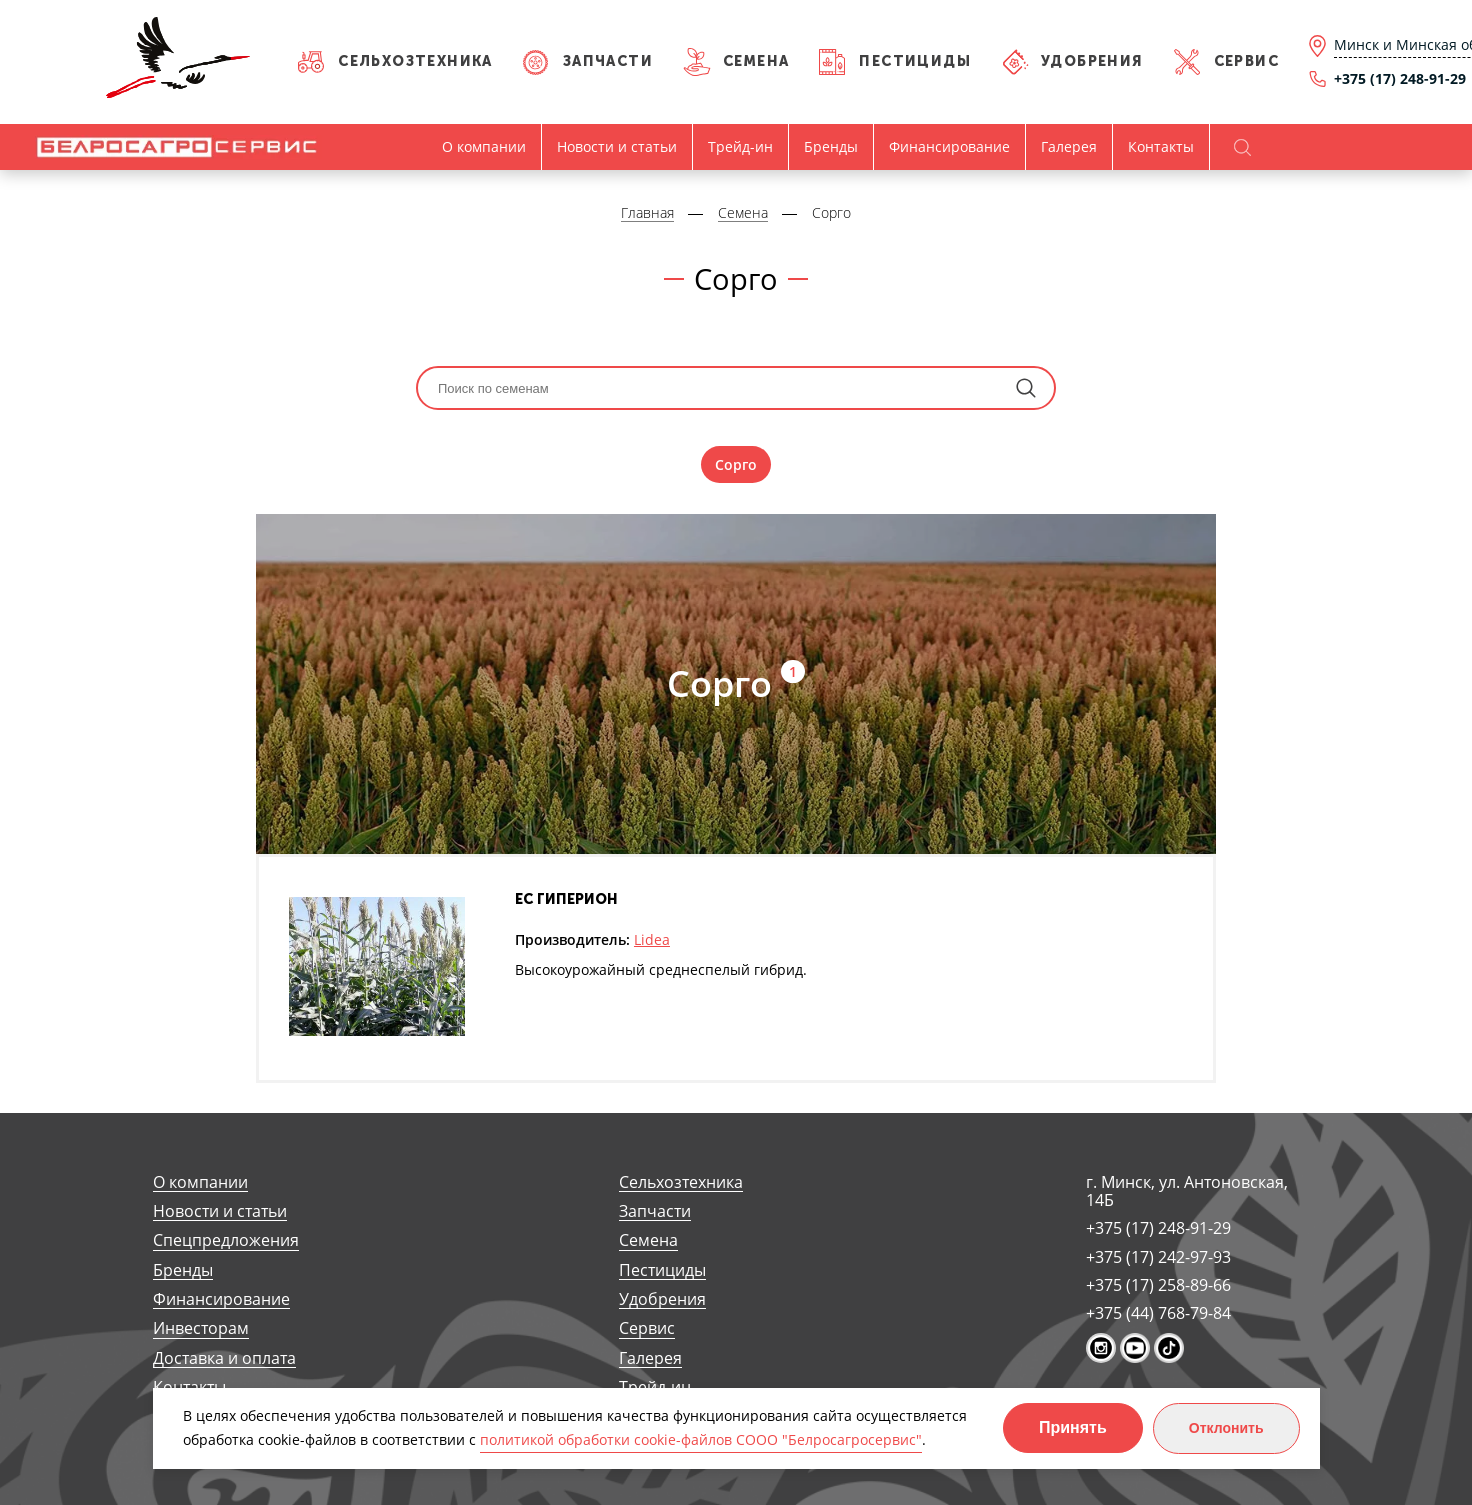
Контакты (1161, 146)
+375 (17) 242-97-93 (1158, 1257)
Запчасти (608, 61)
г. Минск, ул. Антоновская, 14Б (1187, 1191)
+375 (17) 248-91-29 (1158, 1228)
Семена (756, 61)
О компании (484, 146)
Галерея (1069, 146)
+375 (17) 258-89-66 (1158, 1285)
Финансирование (949, 146)
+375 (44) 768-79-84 (1158, 1313)
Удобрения (1092, 61)
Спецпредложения (226, 1240)
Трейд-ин (740, 146)
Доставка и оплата (224, 1358)
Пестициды (915, 61)
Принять (1073, 1427)
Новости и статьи (617, 146)
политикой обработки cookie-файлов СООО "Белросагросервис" (701, 1439)
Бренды (831, 146)
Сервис (1246, 61)
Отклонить (1226, 1428)
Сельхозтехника (415, 61)
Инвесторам (201, 1328)
